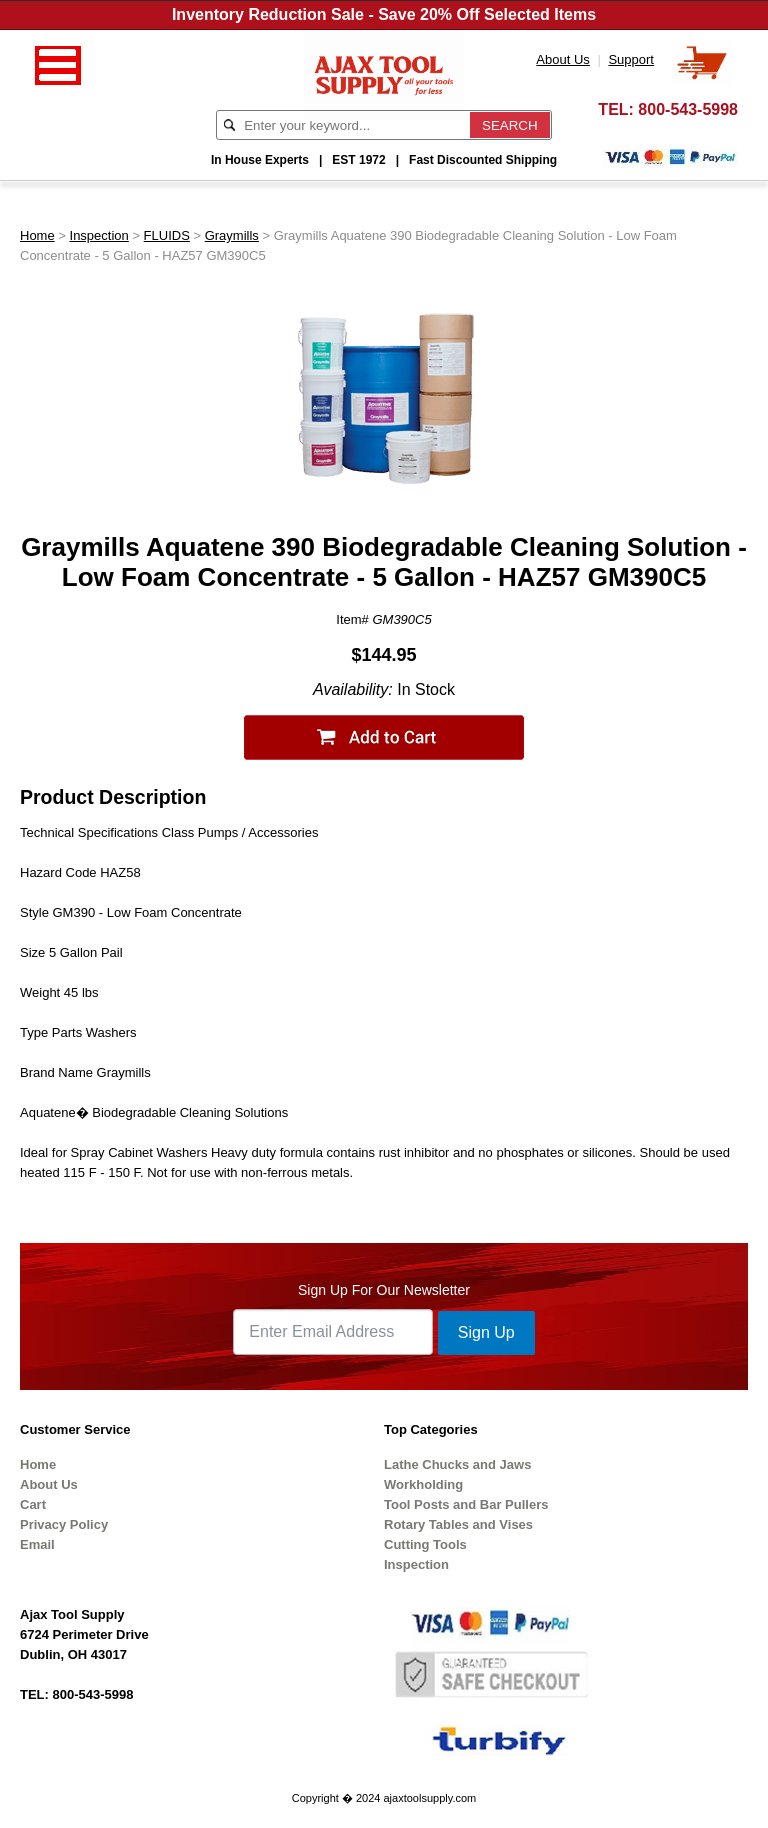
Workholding (423, 1484)
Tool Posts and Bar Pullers (466, 1504)
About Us (49, 1484)
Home (37, 235)
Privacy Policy (64, 1524)
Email (37, 1544)
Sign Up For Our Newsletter (384, 1290)
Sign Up (486, 1332)
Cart (33, 1504)
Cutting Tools (425, 1544)
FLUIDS (167, 235)
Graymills (232, 235)
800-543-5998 (688, 109)
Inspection (99, 235)
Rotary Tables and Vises (458, 1524)
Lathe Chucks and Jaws (457, 1464)
